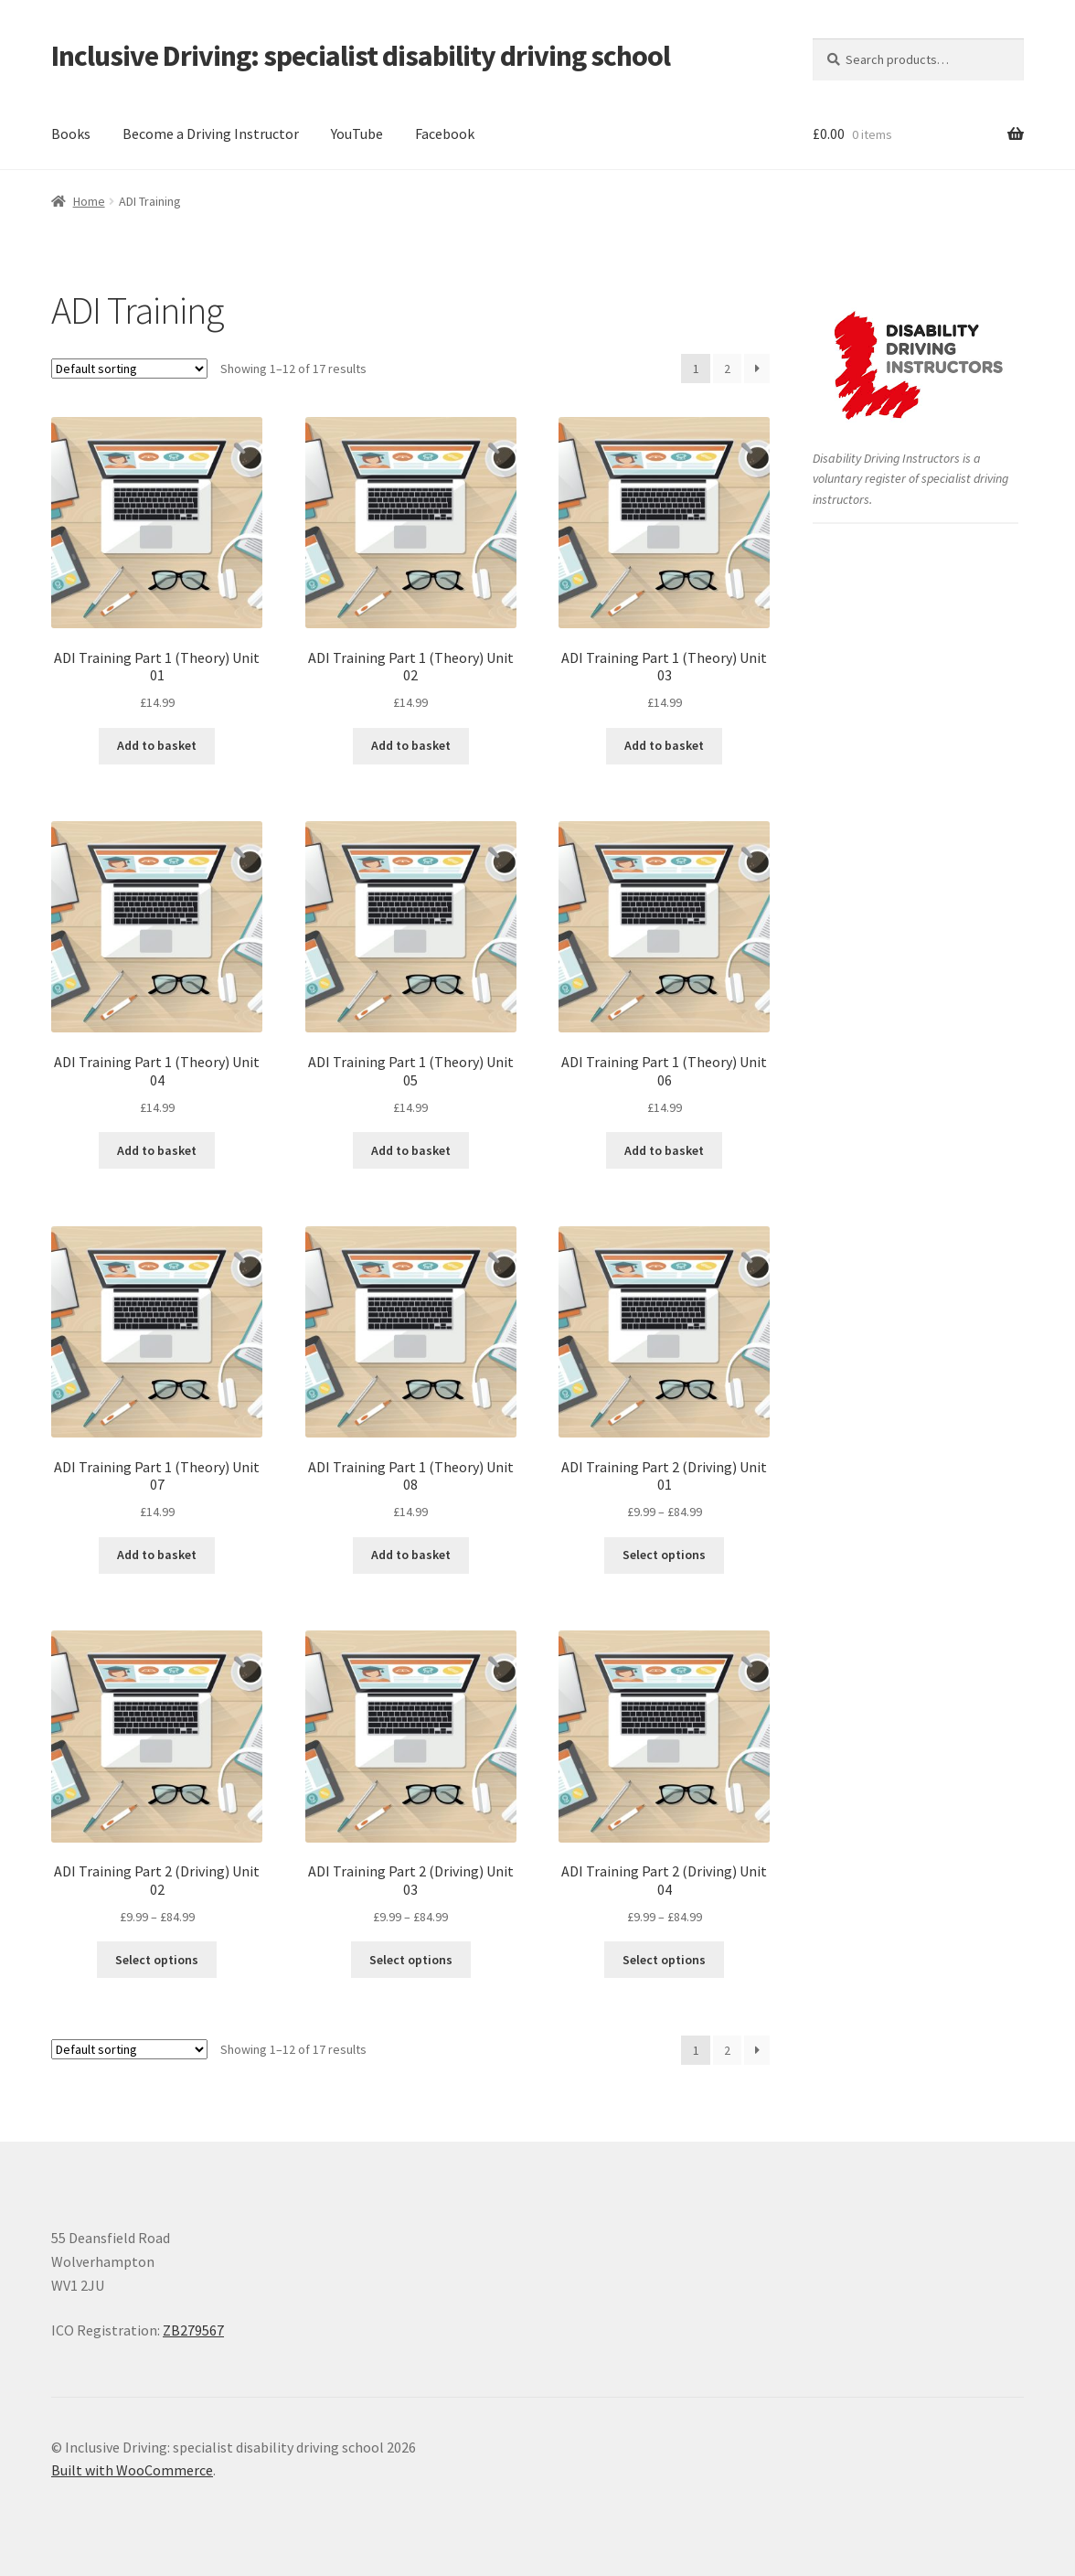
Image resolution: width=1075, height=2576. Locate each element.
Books (70, 133)
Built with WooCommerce (132, 2470)
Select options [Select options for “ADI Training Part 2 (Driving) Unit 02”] (156, 1959)
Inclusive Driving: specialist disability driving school (360, 55)
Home (89, 201)
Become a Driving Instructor (210, 133)
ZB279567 (193, 2330)
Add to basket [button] (157, 745)
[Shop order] (129, 368)
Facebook (444, 133)
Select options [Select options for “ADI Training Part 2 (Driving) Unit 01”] (664, 1554)
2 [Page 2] (727, 368)
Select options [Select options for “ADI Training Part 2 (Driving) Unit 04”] (664, 1959)
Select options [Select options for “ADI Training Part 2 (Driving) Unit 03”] (410, 1959)
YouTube (357, 133)
